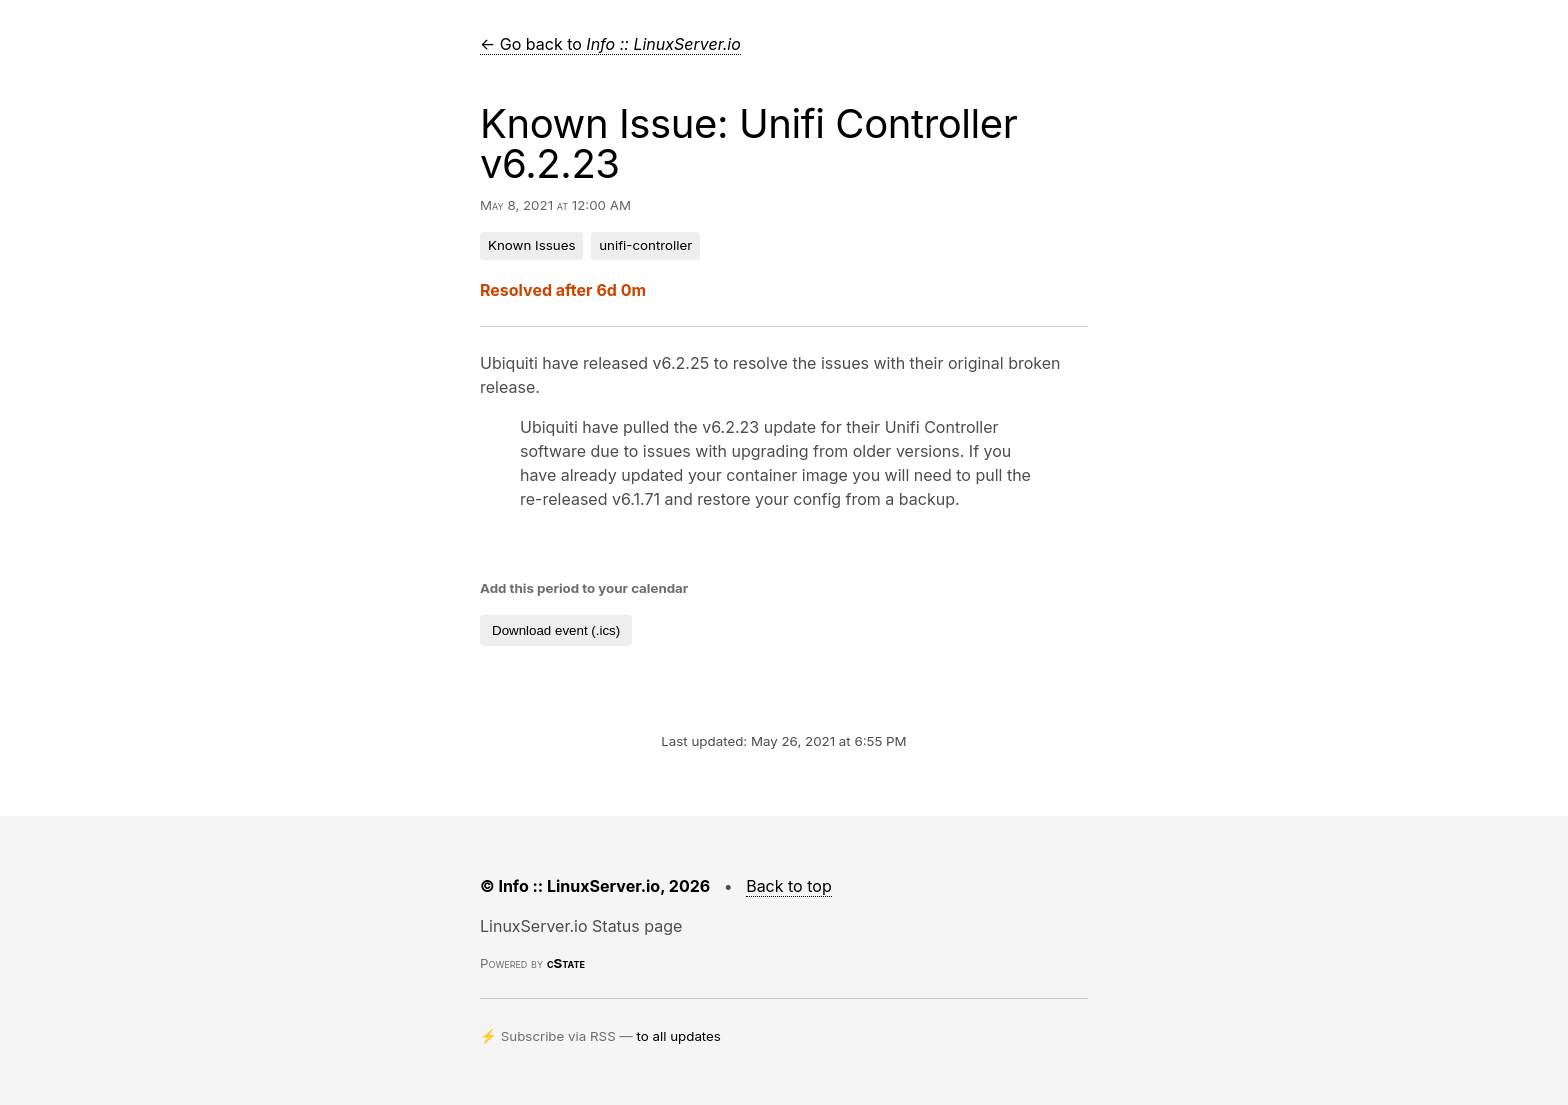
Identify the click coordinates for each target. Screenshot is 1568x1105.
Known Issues (531, 245)
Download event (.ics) (556, 630)
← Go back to (610, 44)
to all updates (679, 1036)
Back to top (789, 886)
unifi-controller (645, 245)
